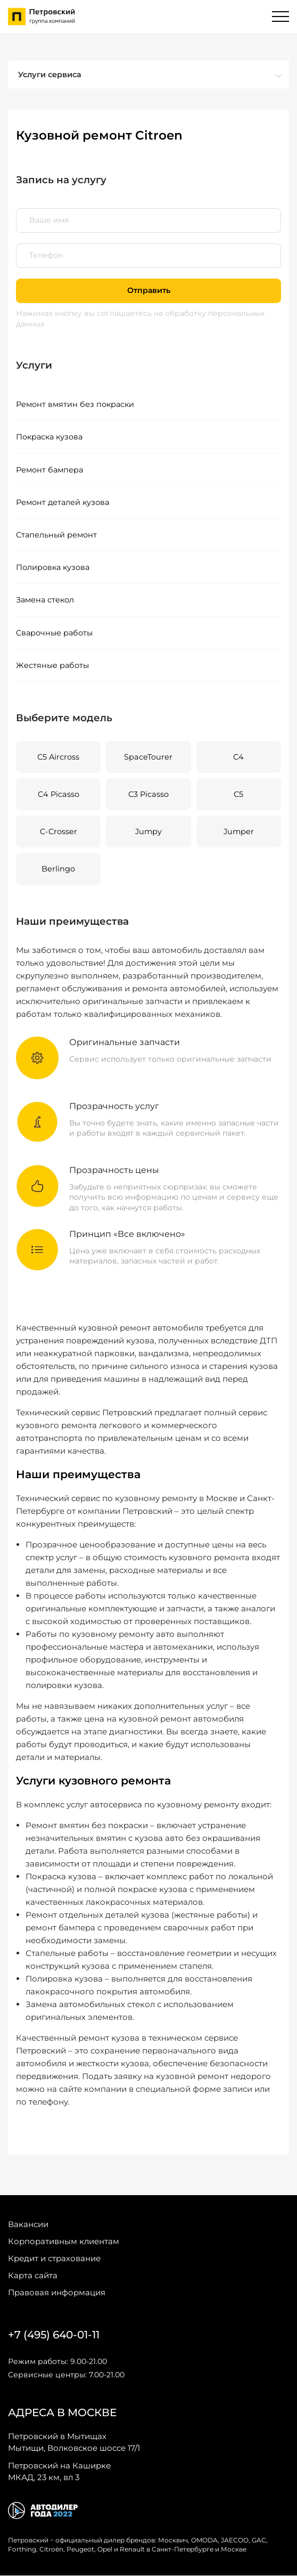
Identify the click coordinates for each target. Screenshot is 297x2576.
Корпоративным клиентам (63, 2242)
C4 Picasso (58, 795)
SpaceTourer (148, 757)
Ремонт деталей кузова (62, 502)
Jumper (239, 832)
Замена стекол (45, 600)
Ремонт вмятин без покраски (75, 404)
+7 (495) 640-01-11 (54, 2335)
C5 (238, 795)
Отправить (148, 290)
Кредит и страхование (54, 2259)
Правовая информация (56, 2293)
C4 (238, 757)
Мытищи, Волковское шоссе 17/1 (74, 2442)
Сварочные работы (54, 633)
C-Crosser (58, 832)
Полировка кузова (52, 568)
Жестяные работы (52, 666)
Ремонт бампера (49, 470)
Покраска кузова (49, 437)
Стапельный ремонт (56, 535)
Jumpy (148, 832)
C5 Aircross (58, 757)
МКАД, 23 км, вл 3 (59, 2471)
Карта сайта (32, 2276)
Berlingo (58, 870)
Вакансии (28, 2225)
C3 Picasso (148, 795)
